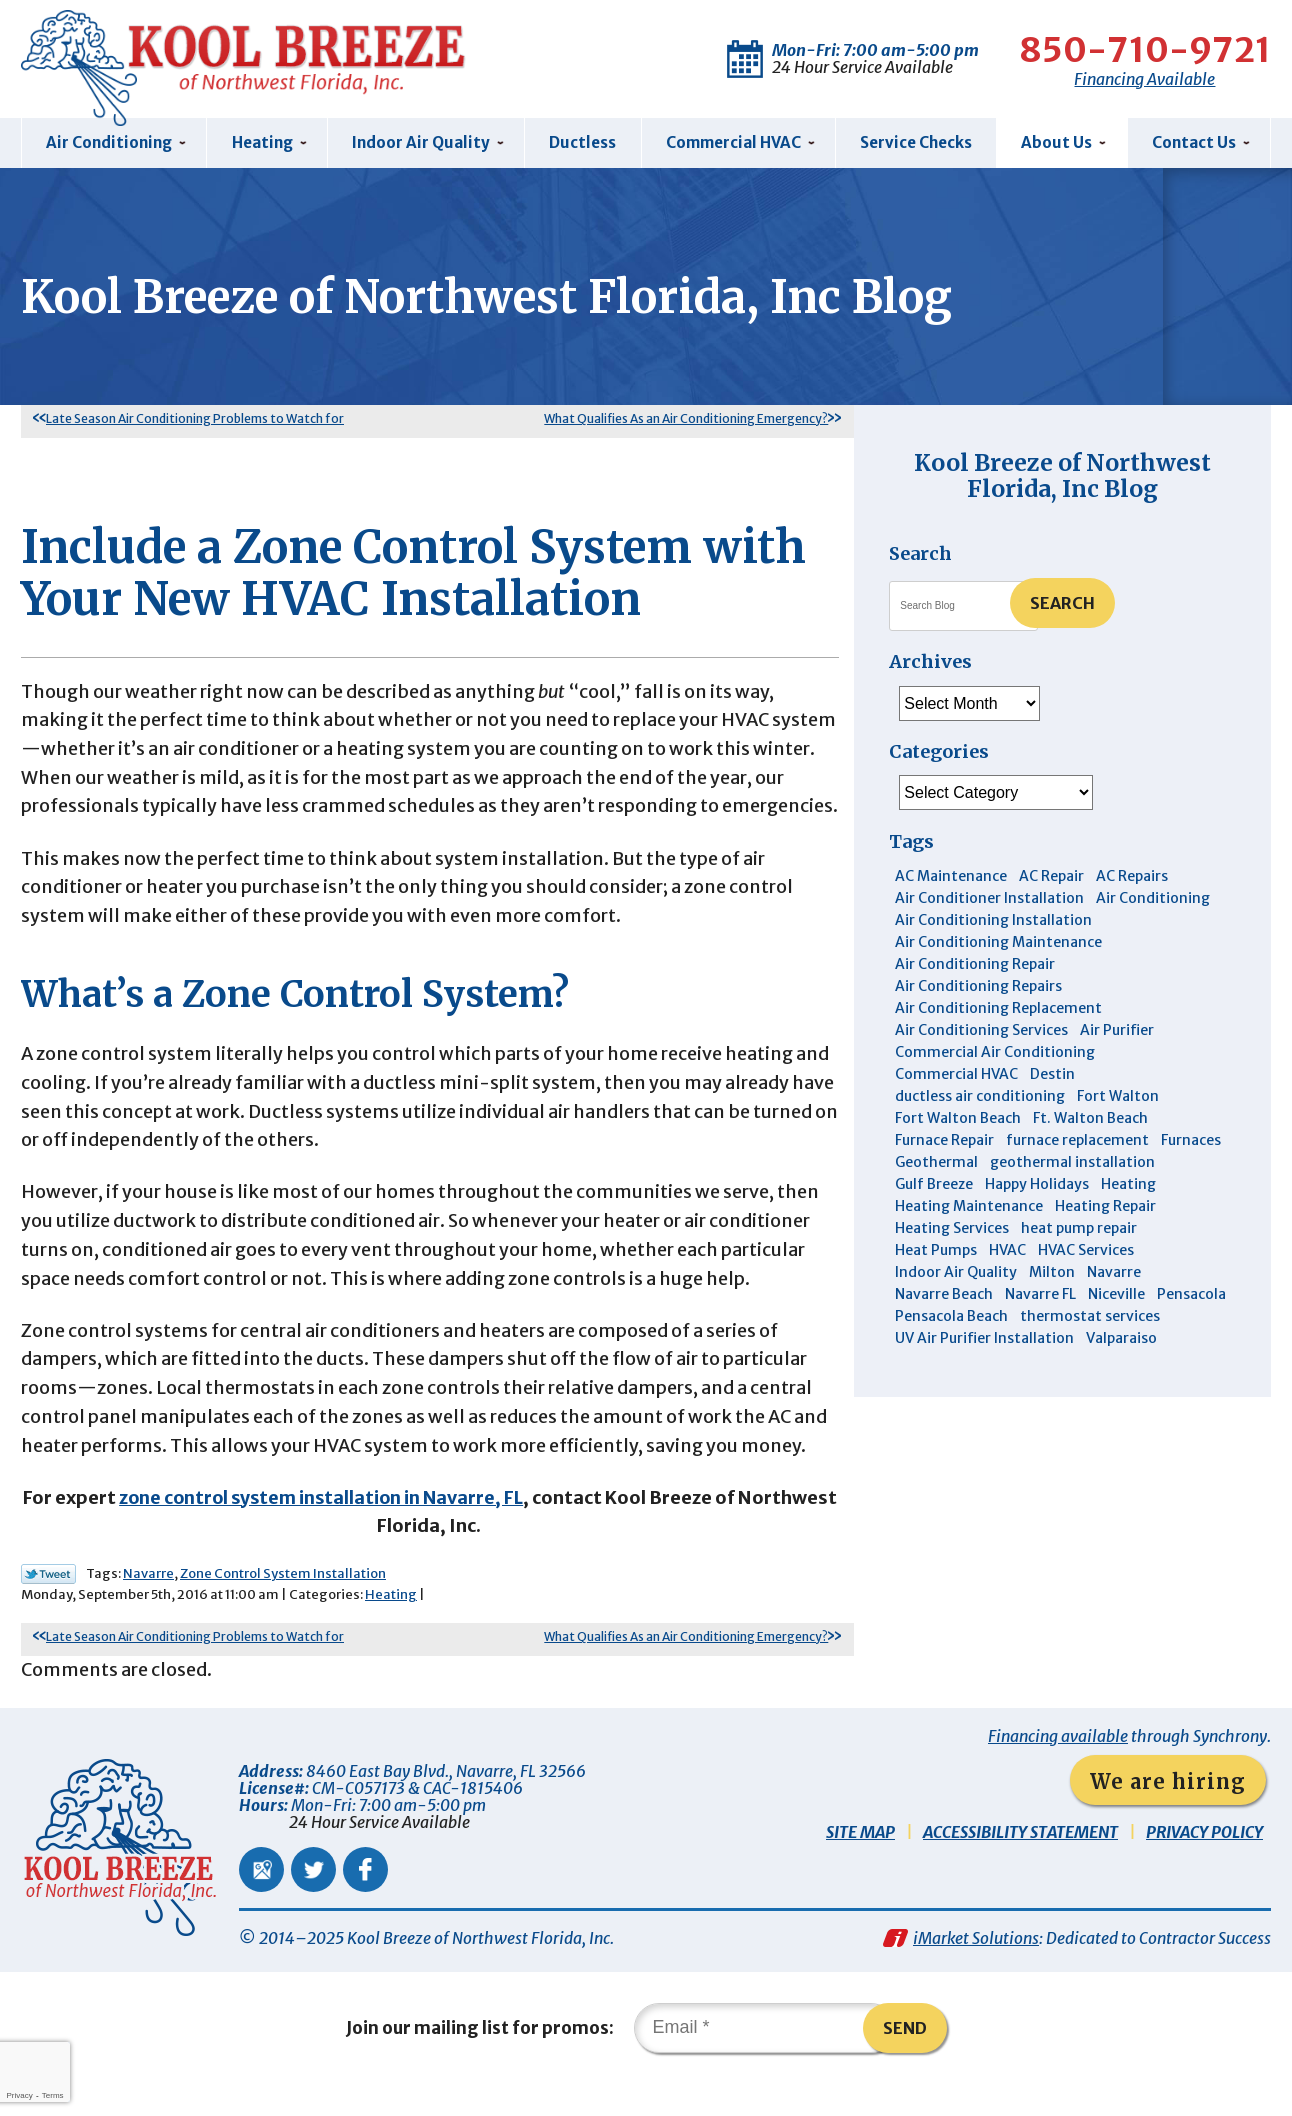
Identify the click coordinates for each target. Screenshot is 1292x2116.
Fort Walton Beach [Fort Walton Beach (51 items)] (958, 1119)
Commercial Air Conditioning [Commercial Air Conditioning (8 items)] (995, 1053)
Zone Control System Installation (283, 1605)
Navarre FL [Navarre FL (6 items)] (1040, 1295)
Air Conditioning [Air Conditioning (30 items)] (1153, 899)
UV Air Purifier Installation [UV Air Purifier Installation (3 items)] (984, 1339)
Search (1062, 603)
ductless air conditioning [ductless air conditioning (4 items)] (980, 1097)
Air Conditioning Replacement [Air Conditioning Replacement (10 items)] (998, 1009)
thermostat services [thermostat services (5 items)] (1090, 1317)
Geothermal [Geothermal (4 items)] (936, 1163)
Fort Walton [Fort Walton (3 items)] (1118, 1097)
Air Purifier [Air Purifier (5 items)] (1117, 1031)
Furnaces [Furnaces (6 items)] (1191, 1141)
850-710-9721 (1143, 50)
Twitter (313, 1901)
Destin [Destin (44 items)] (1052, 1075)
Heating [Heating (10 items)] (1128, 1185)
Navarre (148, 1605)
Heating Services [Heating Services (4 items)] (952, 1229)
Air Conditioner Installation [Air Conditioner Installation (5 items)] (989, 899)
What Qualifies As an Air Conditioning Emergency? (686, 418)
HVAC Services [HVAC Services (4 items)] (1086, 1251)
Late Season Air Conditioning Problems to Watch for (195, 418)
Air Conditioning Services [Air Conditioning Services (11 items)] (981, 1031)
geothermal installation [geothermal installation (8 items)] (1072, 1163)
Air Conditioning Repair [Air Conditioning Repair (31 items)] (975, 965)
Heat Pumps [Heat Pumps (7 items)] (936, 1251)
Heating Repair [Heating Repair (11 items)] (1105, 1207)
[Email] (765, 2060)
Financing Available (1143, 79)
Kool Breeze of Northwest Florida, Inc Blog (1062, 475)
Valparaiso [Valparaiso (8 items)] (1121, 1339)
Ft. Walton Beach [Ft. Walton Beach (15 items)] (1090, 1119)
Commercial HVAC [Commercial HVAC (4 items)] (956, 1075)
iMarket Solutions (976, 1970)
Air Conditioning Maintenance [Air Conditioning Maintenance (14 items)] (998, 943)
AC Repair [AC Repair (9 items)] (1051, 877)
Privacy (19, 2095)
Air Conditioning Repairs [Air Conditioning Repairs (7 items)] (978, 987)
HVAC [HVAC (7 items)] (1007, 1251)
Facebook (365, 1901)
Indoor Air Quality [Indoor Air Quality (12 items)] (956, 1273)
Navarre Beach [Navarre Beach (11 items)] (944, 1295)
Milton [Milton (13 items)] (1052, 1273)
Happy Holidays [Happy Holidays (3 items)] (1037, 1185)
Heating (391, 1626)
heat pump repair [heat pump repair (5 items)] (1079, 1229)
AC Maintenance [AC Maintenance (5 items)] (951, 877)
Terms (53, 2095)
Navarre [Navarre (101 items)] (1114, 1273)
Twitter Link (48, 1606)
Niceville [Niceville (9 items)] (1116, 1295)
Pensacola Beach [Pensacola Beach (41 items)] (951, 1317)
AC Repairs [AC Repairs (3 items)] (1132, 877)
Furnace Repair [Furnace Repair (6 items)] (944, 1141)
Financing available (1058, 1768)
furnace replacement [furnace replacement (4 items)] (1077, 1141)
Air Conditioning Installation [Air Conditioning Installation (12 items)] (993, 921)
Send (905, 2060)
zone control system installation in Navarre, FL (372, 1528)
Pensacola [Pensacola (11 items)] (1191, 1295)
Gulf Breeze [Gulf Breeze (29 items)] (934, 1185)
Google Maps (261, 1901)
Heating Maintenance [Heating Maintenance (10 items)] (969, 1207)
